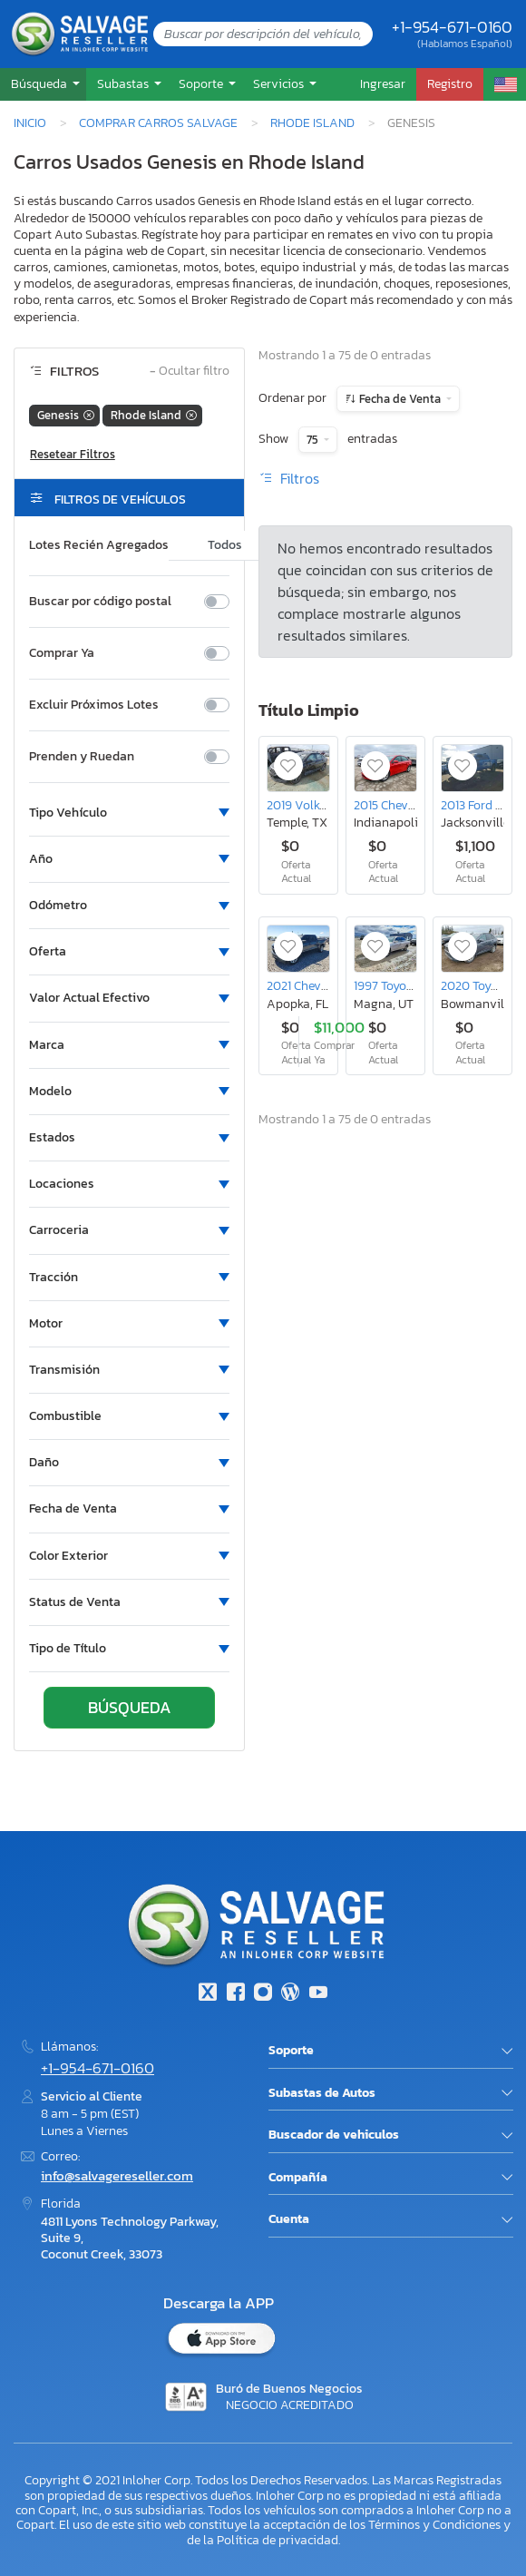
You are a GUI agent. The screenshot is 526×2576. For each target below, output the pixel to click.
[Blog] (290, 1993)
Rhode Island (312, 122)
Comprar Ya (61, 653)
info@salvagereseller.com (117, 2175)
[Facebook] (234, 1993)
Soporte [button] (202, 83)
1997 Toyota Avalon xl (413, 985)
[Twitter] (207, 1993)
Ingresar (382, 83)
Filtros (288, 478)
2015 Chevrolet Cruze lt (417, 805)
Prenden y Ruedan (81, 757)
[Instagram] (263, 1993)
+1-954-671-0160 (452, 27)
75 (314, 439)
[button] (43, 84)
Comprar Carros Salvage (158, 122)
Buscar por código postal (100, 601)
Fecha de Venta (399, 398)
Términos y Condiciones (434, 2524)
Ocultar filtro (189, 371)
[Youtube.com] (318, 1993)
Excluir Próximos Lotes (94, 705)
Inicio (30, 122)
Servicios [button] (280, 83)
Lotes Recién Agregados (99, 545)
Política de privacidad (277, 2540)
